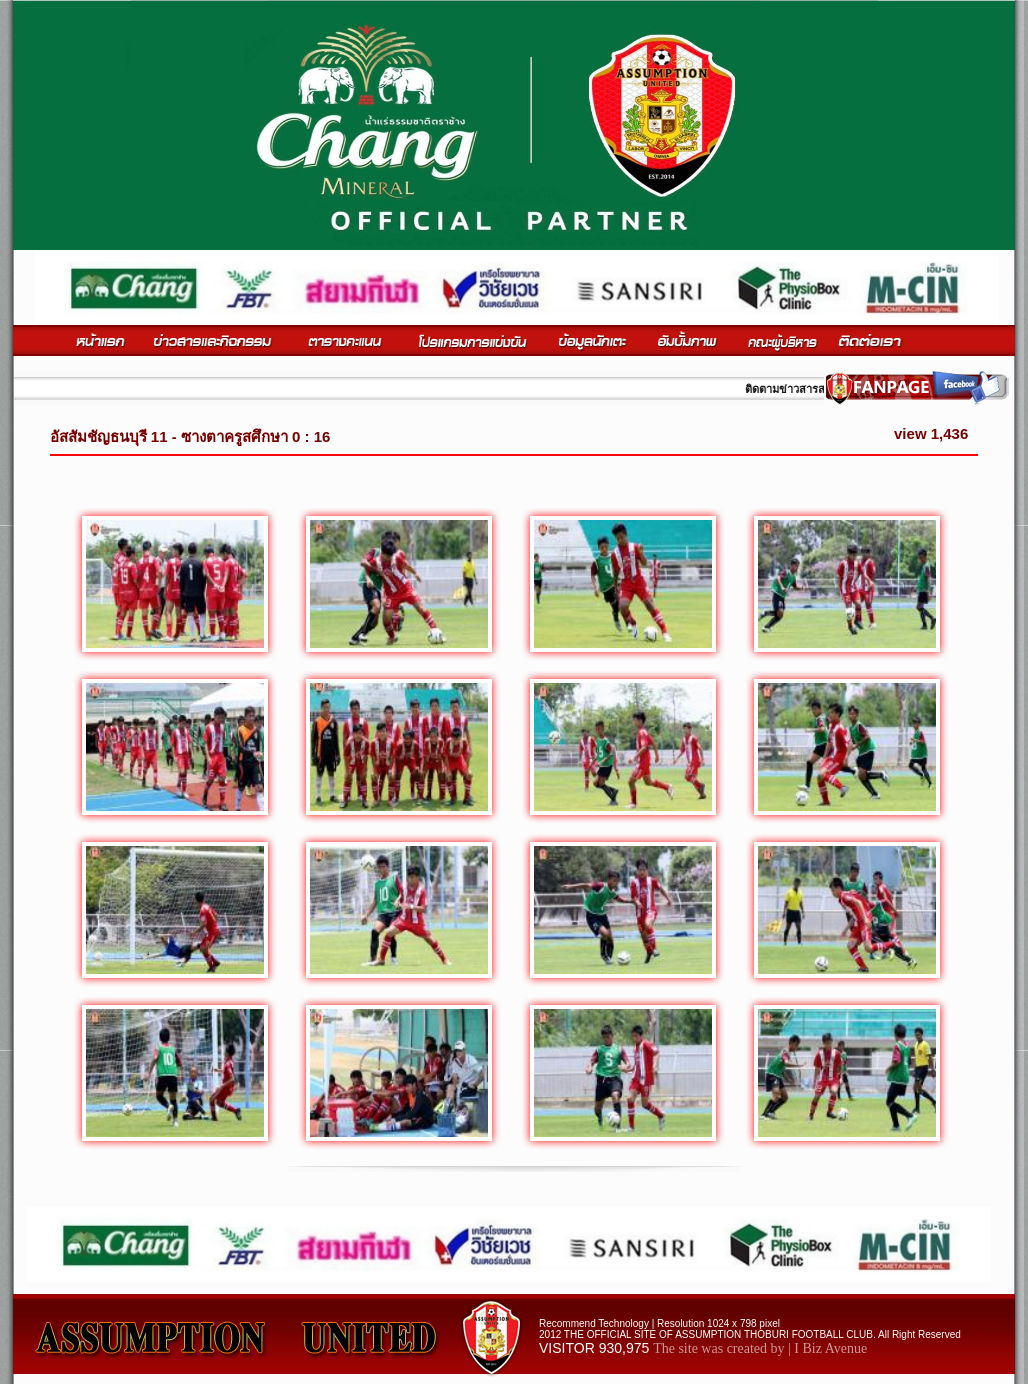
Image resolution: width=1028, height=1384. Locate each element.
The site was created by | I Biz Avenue (760, 1348)
